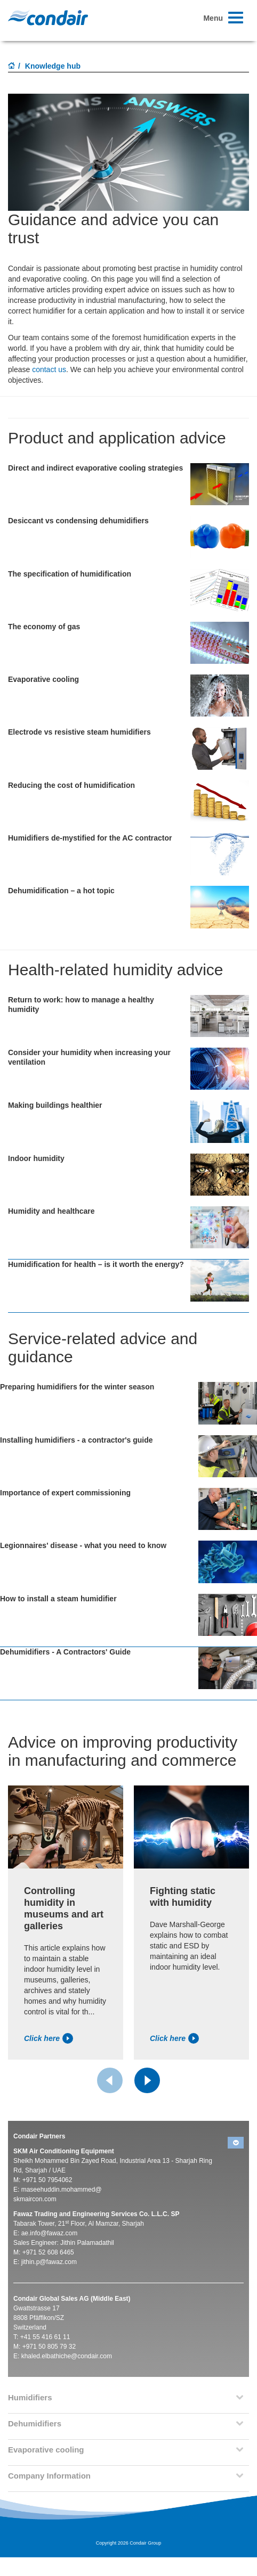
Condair (48, 18)
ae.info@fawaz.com (49, 2233)
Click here (48, 2038)
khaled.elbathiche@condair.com (66, 2356)
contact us (49, 369)
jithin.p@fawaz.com (49, 2262)
